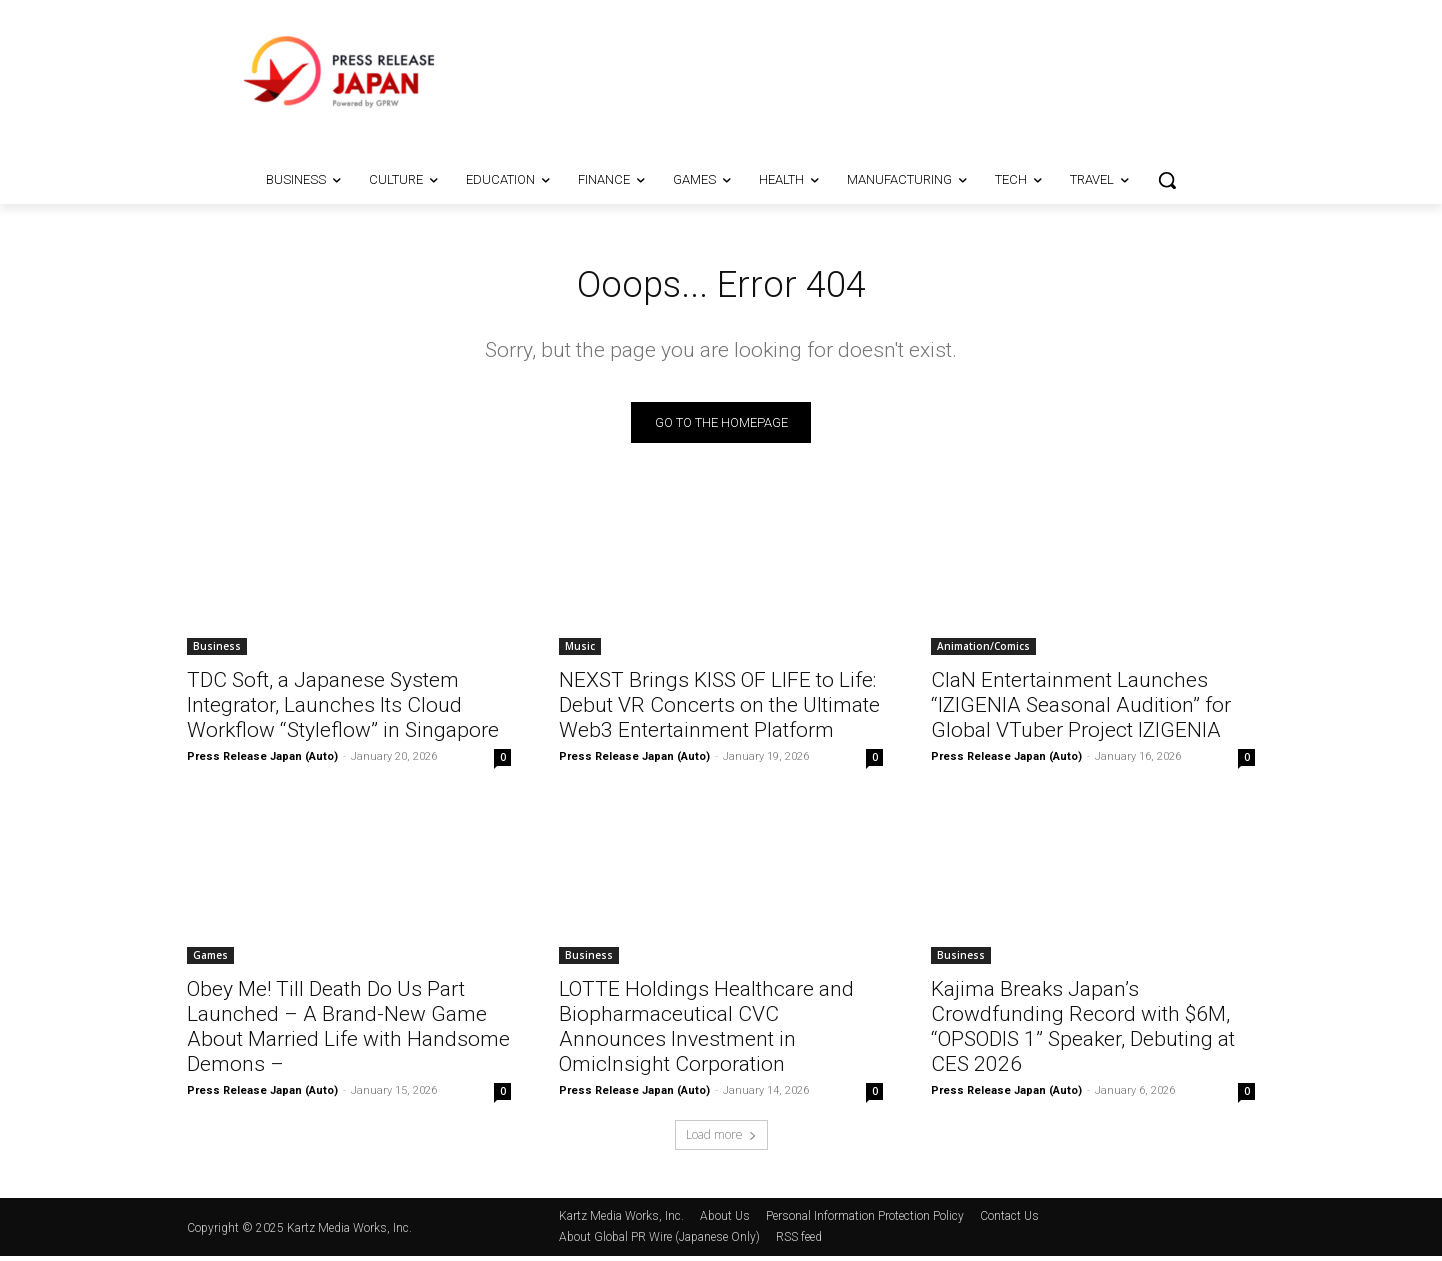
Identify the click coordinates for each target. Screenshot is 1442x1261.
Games (210, 960)
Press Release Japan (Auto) (262, 761)
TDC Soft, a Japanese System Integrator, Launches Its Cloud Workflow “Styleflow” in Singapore (343, 710)
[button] (1167, 180)
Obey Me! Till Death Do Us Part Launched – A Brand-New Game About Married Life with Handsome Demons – (348, 1031)
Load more (721, 1139)
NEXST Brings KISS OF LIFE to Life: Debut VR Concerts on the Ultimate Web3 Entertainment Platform (719, 710)
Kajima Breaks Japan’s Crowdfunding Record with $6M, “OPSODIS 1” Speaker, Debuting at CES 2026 (1083, 1031)
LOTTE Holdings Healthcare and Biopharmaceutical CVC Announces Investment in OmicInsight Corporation (706, 1031)
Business (217, 651)
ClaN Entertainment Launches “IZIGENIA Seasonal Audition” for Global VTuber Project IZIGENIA (1081, 710)
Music (580, 651)
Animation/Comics (983, 651)
